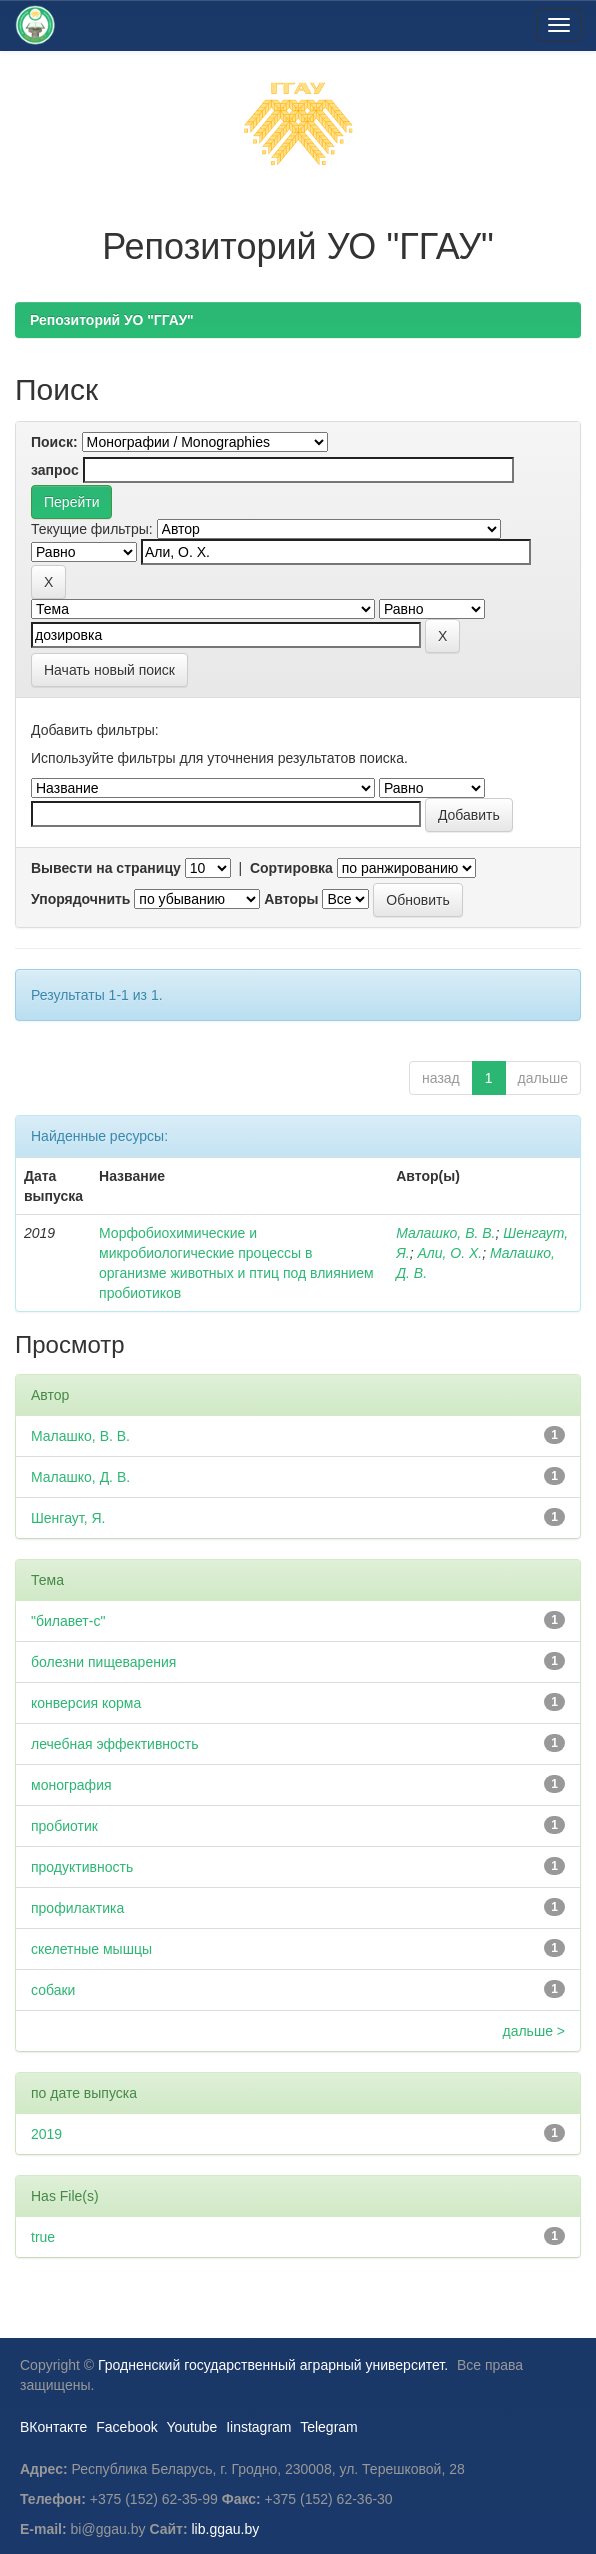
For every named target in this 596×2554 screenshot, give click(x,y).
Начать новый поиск (109, 670)
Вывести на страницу (106, 868)
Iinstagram (258, 2427)
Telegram (329, 2427)
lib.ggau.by (226, 2529)
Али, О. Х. (449, 1253)
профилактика (77, 1908)
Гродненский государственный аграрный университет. (273, 2365)
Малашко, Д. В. (80, 1477)
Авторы (291, 899)
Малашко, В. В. (445, 1233)
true (43, 2237)
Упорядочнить (80, 899)
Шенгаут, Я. (68, 1518)
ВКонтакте (53, 2427)
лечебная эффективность (115, 1744)
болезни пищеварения (103, 1662)
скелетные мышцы (91, 1949)
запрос (55, 470)
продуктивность (82, 1867)
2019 (46, 2134)
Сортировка (291, 868)
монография (71, 1785)
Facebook (126, 2427)
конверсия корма (86, 1703)
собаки (53, 1990)
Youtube (191, 2427)
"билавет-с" (68, 1621)
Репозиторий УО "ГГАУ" (112, 320)
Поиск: (54, 442)
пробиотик (64, 1826)
